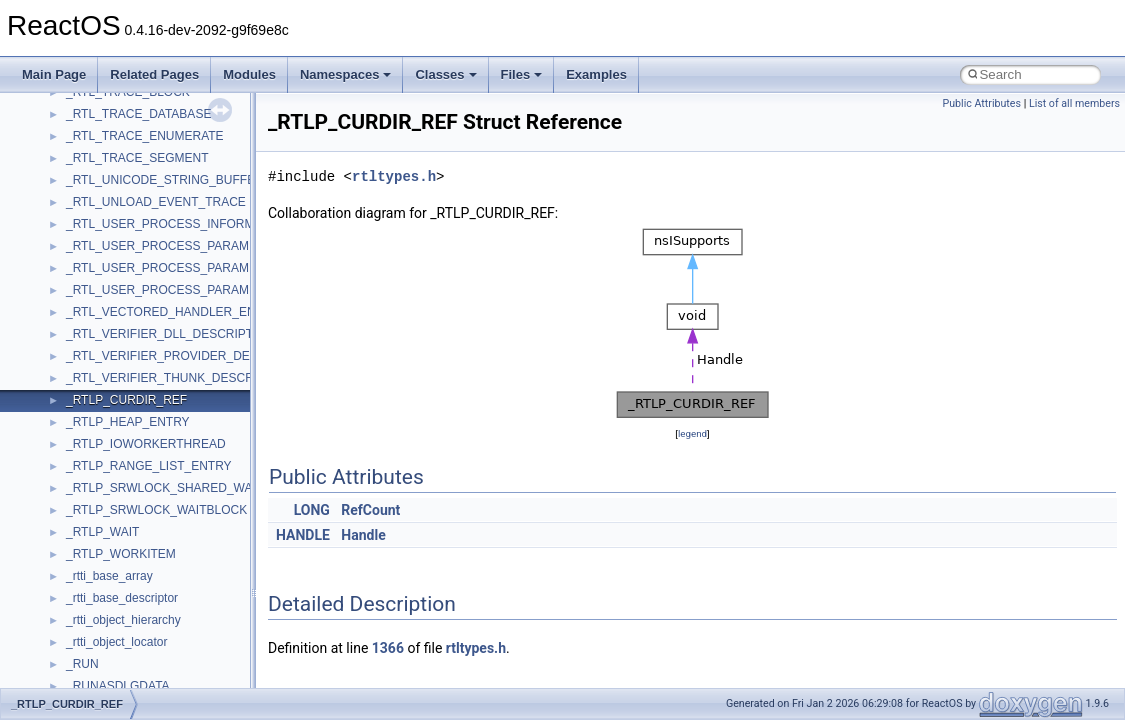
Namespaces (346, 74)
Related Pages (154, 74)
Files (522, 74)
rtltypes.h (394, 176)
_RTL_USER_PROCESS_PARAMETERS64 (184, 290)
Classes (445, 74)
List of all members (1074, 103)
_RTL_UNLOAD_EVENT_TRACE (156, 202)
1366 (388, 648)
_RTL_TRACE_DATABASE (138, 114)
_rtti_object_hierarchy (123, 620)
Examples (596, 74)
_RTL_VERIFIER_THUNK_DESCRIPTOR (178, 378)
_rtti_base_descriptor (122, 598)
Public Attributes (981, 103)
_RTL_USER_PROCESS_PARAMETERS (177, 246)
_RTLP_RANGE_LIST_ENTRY (149, 466)
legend (692, 433)
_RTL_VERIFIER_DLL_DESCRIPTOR (168, 334)
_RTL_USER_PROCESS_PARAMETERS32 (184, 268)
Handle (363, 535)
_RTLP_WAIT (102, 532)
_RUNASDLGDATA (118, 686)
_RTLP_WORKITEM (121, 554)
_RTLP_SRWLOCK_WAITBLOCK (156, 510)
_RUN (82, 664)
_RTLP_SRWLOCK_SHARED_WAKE (167, 488)
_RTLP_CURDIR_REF (126, 400)
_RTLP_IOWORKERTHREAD (146, 444)
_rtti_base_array (109, 576)
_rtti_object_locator (116, 642)
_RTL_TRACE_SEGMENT (137, 158)
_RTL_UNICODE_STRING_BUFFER (165, 180)
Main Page (54, 74)
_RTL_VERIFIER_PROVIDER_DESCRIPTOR (189, 356)
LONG (312, 510)
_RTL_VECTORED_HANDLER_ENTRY (172, 312)
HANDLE (303, 535)
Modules (249, 74)
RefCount (370, 510)
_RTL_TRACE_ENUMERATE (145, 136)
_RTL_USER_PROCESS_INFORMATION (178, 224)
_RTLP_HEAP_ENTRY (128, 422)
